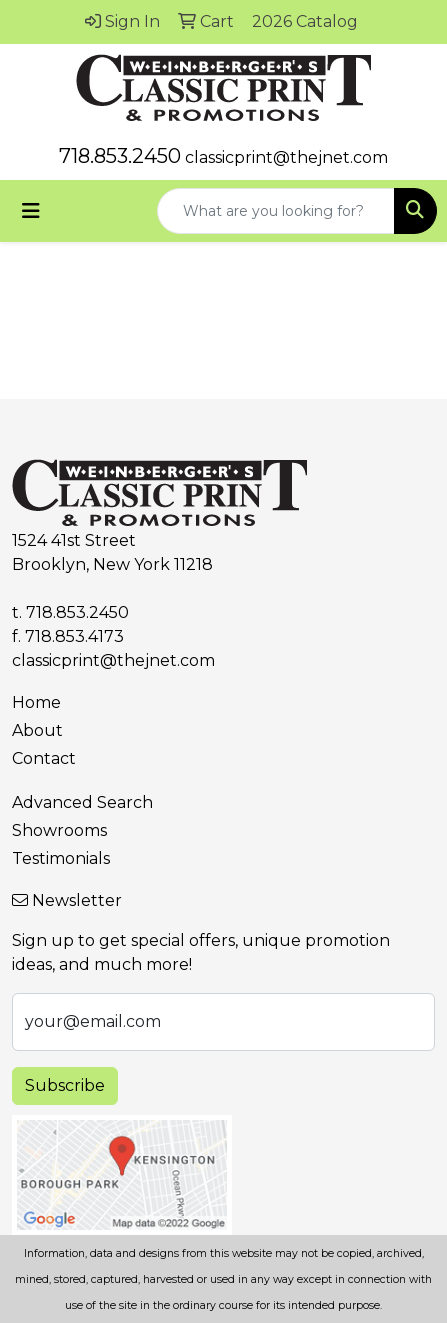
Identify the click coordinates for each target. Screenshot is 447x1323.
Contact (44, 758)
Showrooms (59, 830)
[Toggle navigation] (31, 211)
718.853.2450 (120, 156)
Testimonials (61, 858)
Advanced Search (82, 802)
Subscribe (65, 1085)
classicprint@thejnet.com (286, 157)
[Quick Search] (276, 211)
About (37, 730)
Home (36, 702)
